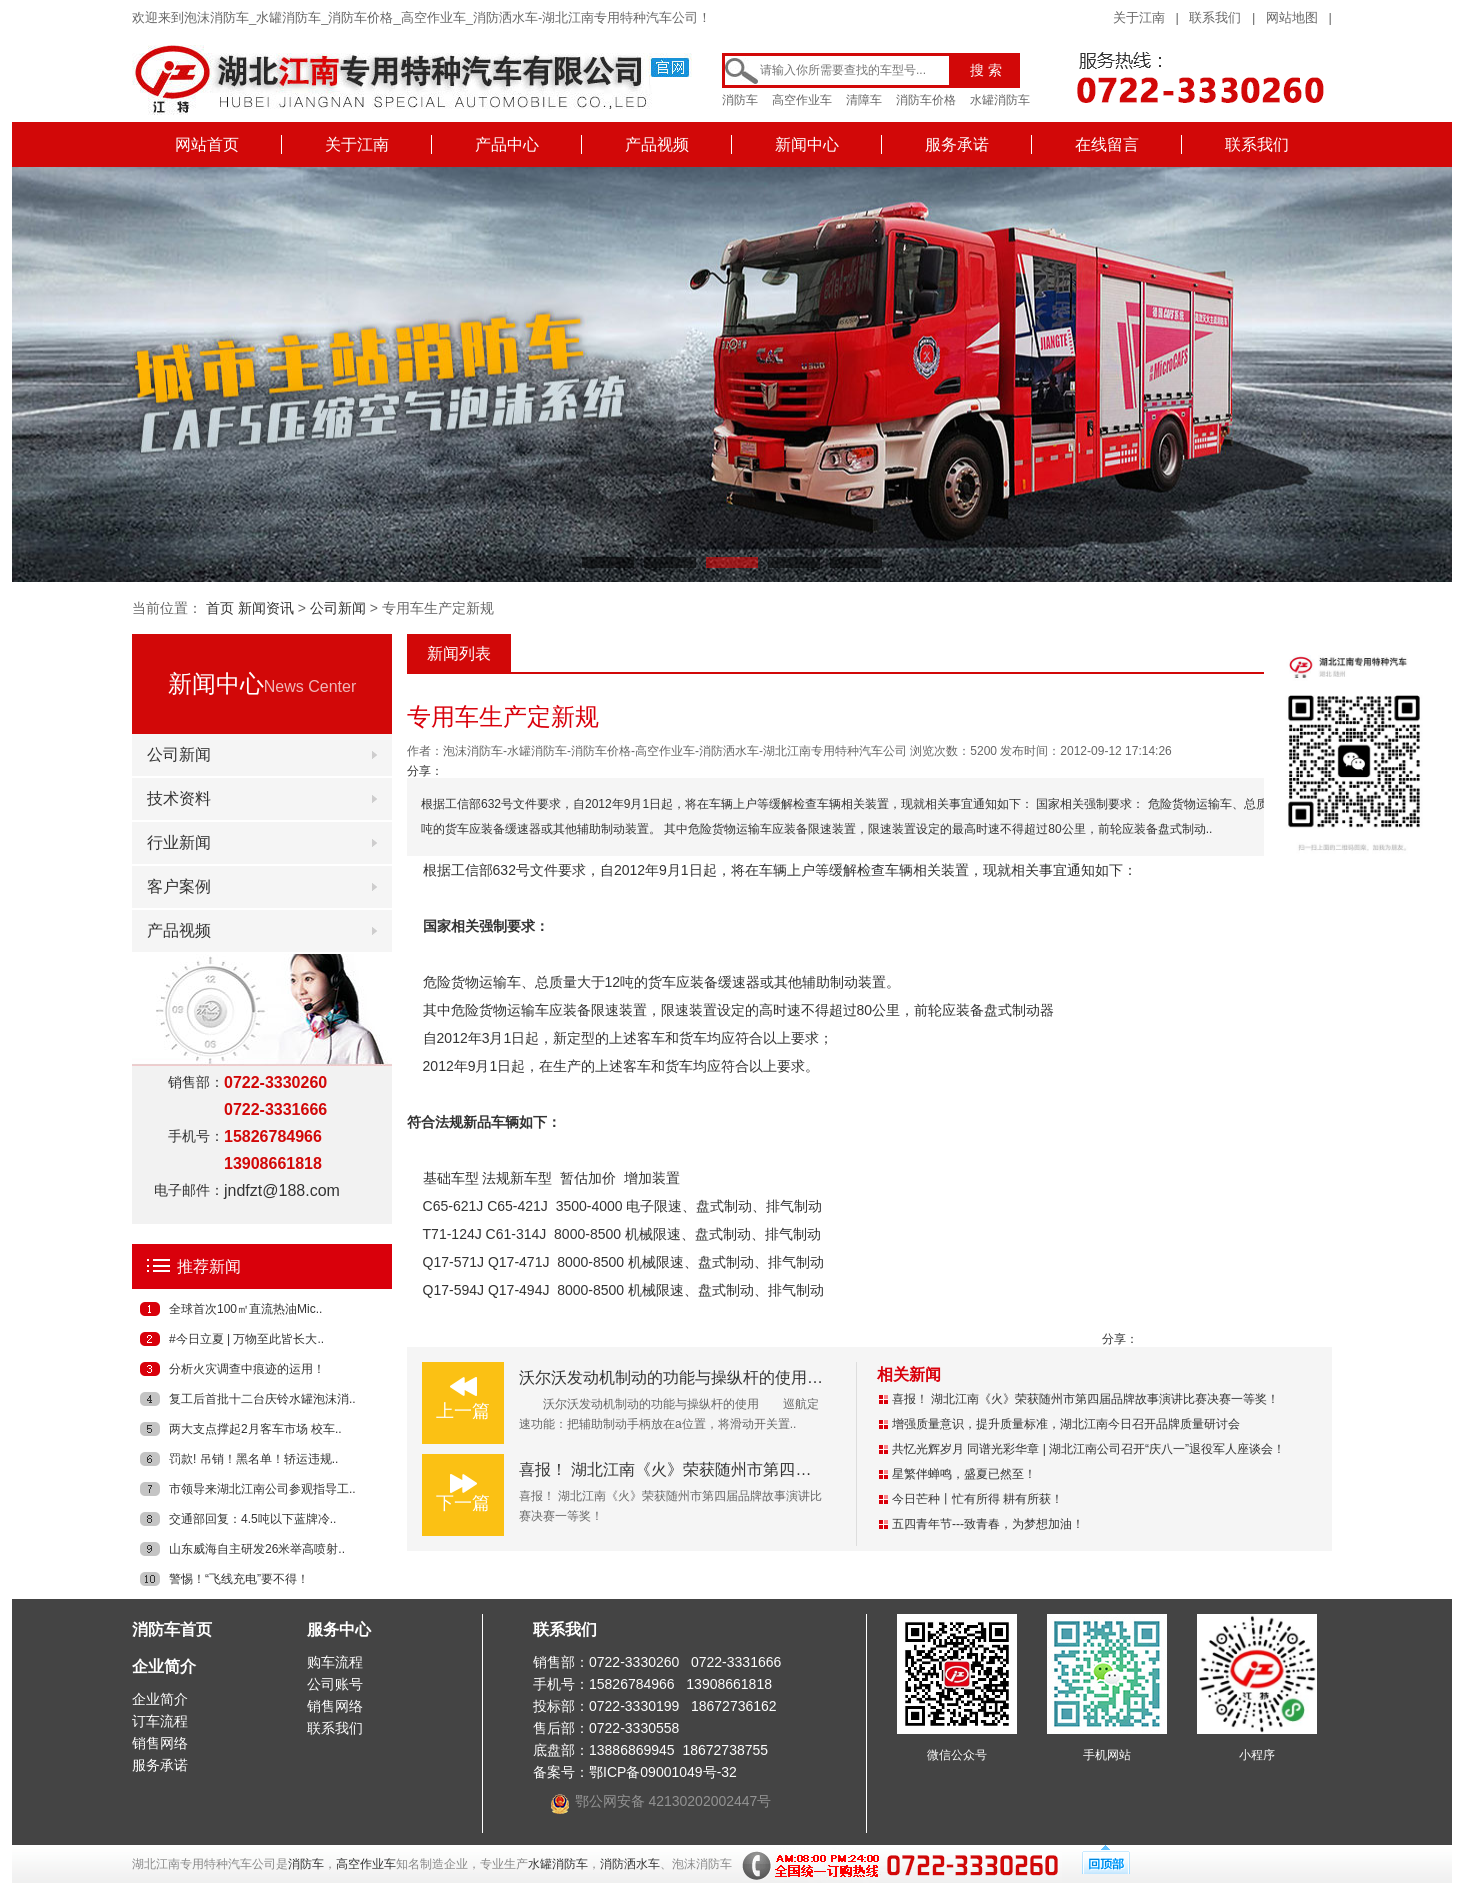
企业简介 (164, 1666)
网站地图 (1292, 17)
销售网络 (160, 1743)
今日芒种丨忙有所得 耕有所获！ (977, 1499)
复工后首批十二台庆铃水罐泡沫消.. (262, 1399)
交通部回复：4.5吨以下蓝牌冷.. (252, 1519)
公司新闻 (338, 608)
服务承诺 (957, 144)
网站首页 (207, 144)
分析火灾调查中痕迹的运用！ (247, 1369)
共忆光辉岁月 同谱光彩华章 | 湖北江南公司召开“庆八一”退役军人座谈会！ (1088, 1449)
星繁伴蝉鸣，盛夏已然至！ (964, 1474)
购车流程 (335, 1662)
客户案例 (179, 886)
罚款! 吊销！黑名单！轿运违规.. (253, 1459)
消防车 (740, 100)
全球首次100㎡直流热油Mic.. (245, 1309)
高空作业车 (802, 100)
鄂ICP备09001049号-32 (663, 1772)
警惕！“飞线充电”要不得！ (239, 1579)
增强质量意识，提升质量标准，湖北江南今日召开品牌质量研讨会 (1066, 1424)
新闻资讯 (266, 608)
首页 (220, 608)
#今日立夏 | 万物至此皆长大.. (246, 1339)
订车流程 (160, 1721)
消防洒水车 (630, 1864)
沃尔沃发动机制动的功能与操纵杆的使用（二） (687, 1377)
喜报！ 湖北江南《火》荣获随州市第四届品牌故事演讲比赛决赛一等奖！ (777, 1469)
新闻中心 (807, 144)
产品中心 (507, 144)
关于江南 (1139, 17)
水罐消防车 (1000, 100)
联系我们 (1215, 17)
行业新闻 (179, 842)
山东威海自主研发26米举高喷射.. (257, 1549)
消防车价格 (926, 100)
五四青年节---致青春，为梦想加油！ (988, 1524)
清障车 (864, 100)
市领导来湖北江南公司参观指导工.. (262, 1489)
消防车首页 (172, 1629)
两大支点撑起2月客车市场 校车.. (255, 1429)
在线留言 (1107, 144)
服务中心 (339, 1629)
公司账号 (335, 1684)
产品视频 (657, 144)
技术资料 (179, 798)
